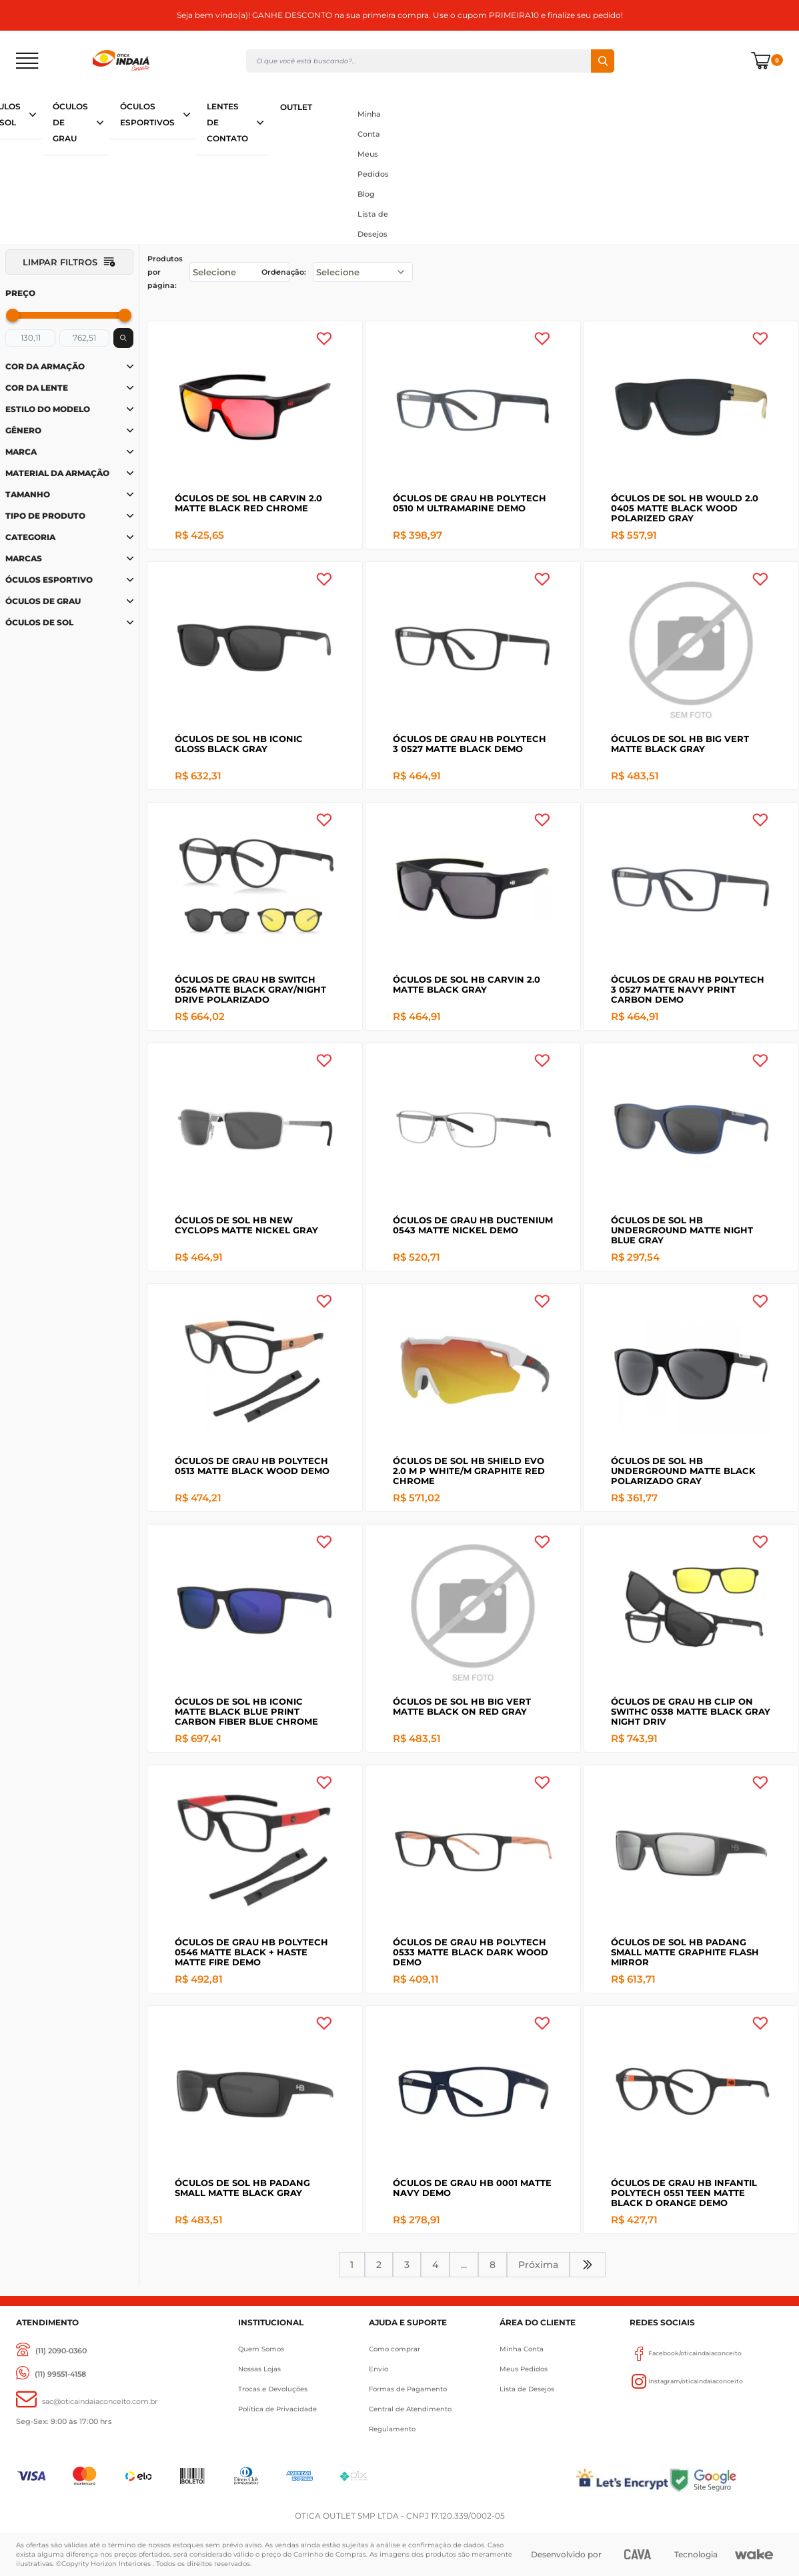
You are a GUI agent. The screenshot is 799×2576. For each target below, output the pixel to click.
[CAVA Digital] (637, 2554)
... (464, 2265)
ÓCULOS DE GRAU (70, 122)
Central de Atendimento (410, 2409)
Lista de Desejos (372, 224)
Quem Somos (261, 2349)
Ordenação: (283, 272)
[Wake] (754, 2554)
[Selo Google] (726, 2479)
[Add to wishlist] (324, 339)
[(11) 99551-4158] (51, 2374)
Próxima (538, 2265)
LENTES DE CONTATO (227, 122)
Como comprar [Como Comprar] (394, 2349)
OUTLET (296, 107)
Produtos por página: (165, 272)
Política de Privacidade (277, 2409)
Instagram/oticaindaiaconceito (686, 2381)
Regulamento (392, 2429)
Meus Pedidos (373, 164)
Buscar (602, 61)
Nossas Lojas (259, 2369)
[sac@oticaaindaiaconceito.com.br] (86, 2401)
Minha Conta (369, 124)
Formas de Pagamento (408, 2389)
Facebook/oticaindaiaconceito (686, 2353)
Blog (366, 194)
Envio (378, 2369)
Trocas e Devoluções (272, 2389)
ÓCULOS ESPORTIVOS (147, 114)
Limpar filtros (69, 262)
